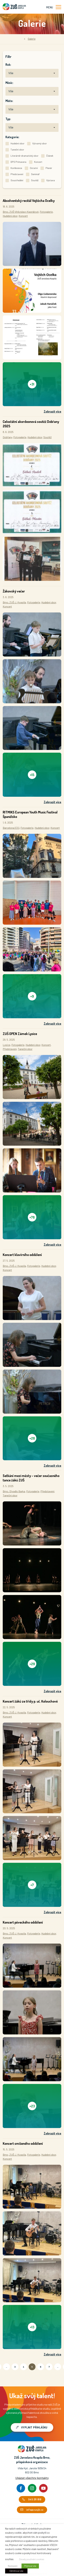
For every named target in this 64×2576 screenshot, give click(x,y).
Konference (16, 167)
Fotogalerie (46, 211)
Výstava (50, 180)
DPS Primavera (18, 161)
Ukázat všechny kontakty (32, 2478)
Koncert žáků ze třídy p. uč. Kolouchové (30, 1701)
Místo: (9, 101)
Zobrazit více (52, 411)
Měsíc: (9, 83)
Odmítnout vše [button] (16, 2571)
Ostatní (34, 167)
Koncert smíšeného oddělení (23, 2143)
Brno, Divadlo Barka (14, 1491)
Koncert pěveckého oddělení (23, 1922)
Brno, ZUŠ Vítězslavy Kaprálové (21, 211)
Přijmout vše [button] (30, 2566)
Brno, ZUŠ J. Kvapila (14, 602)
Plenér (49, 167)
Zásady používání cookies (31, 2559)
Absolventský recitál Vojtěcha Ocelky (29, 200)
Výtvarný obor (39, 143)
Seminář (35, 174)
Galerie (31, 38)
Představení (17, 174)
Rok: (8, 64)
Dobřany (7, 437)
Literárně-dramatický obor (24, 155)
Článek (49, 155)
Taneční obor (17, 149)
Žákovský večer (14, 591)
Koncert (38, 161)
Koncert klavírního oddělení (22, 1254)
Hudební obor (17, 143)
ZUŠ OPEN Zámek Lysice (20, 1033)
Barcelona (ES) (11, 827)
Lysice (6, 1044)
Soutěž (34, 180)
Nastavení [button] (12, 2566)
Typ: (8, 119)
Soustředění (17, 180)
